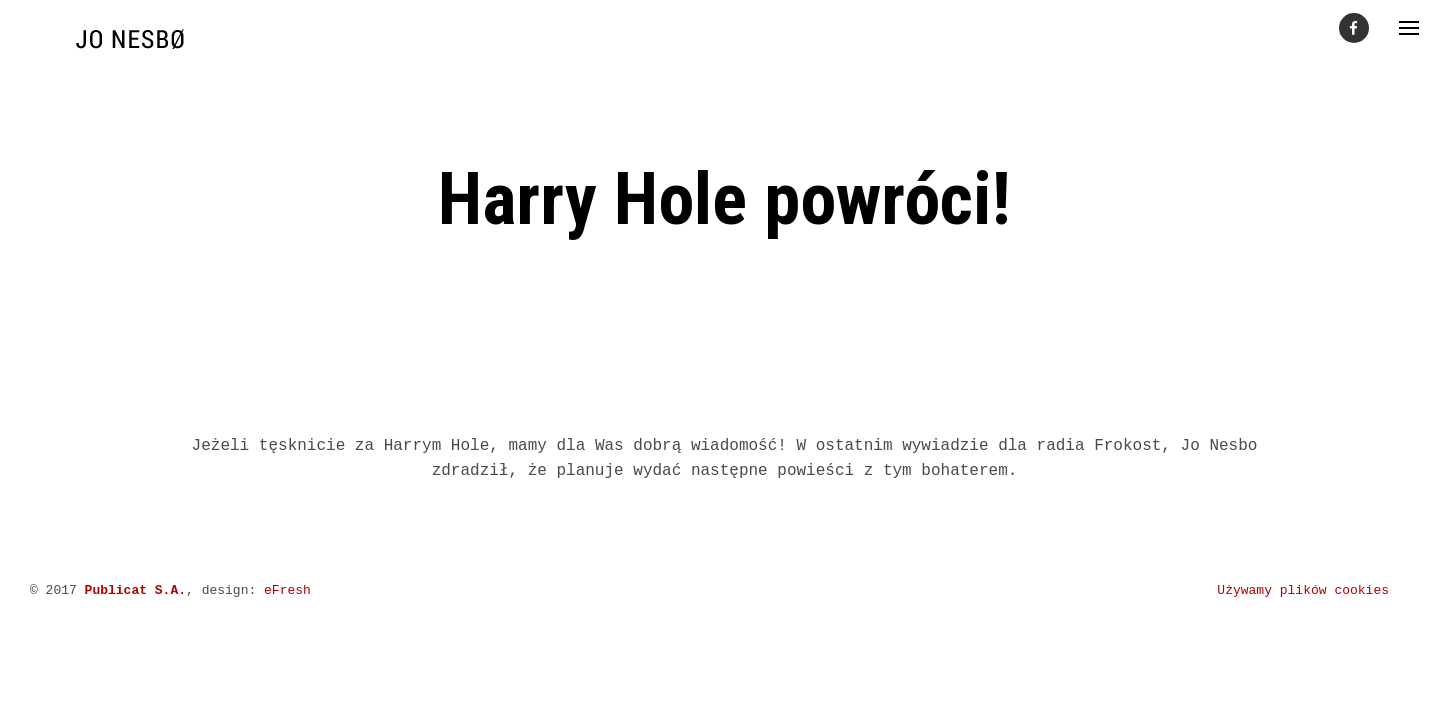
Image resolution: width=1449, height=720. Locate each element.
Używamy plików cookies (1303, 590)
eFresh (287, 590)
